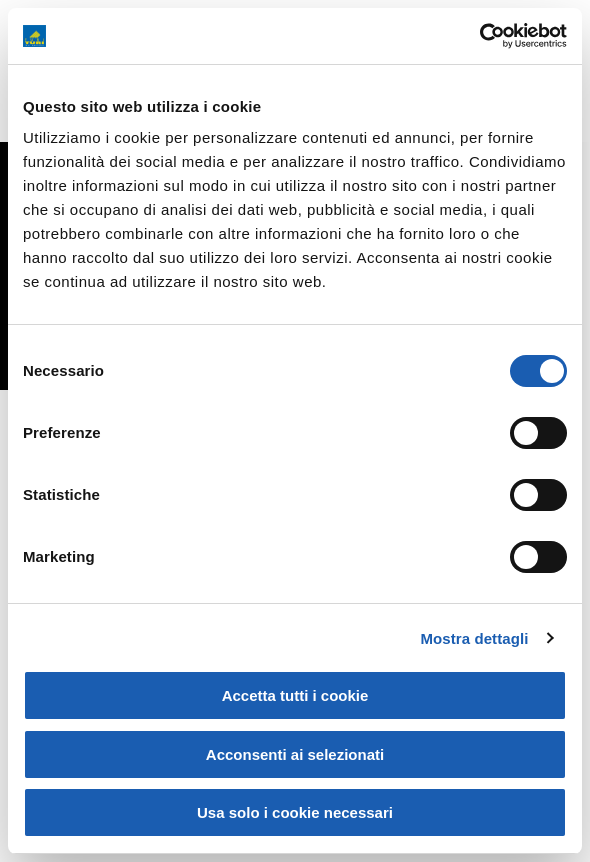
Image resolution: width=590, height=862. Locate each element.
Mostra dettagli (474, 638)
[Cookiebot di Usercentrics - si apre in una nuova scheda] (479, 36)
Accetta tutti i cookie (295, 695)
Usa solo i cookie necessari (295, 812)
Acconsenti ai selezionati (295, 754)
